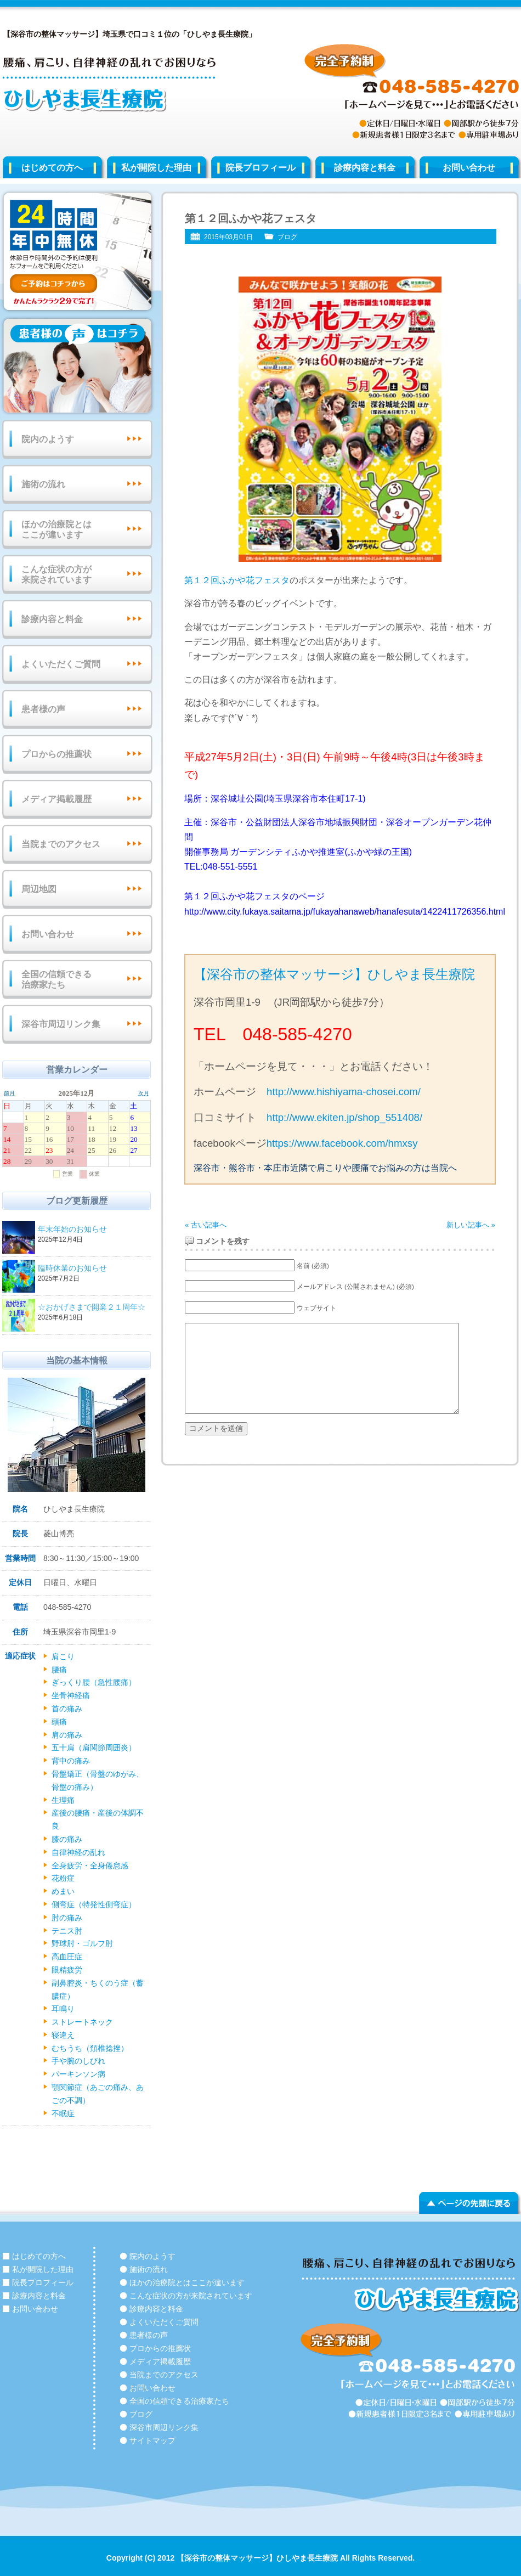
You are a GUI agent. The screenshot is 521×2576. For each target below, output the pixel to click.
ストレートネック (82, 2021)
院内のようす (47, 439)
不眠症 (63, 2113)
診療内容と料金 (364, 167)
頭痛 (59, 1721)
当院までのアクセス (60, 844)
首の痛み (67, 1708)
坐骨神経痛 (71, 1695)
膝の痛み (67, 1839)
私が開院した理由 (156, 167)
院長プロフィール (260, 167)
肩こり (63, 1656)
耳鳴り (63, 2008)
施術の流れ (43, 484)
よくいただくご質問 (60, 664)
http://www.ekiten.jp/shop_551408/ (344, 1117)
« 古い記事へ (205, 1225)
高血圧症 (67, 1956)
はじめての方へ (52, 167)
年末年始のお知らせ (93, 1230)
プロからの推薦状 (56, 754)
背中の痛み (71, 1760)
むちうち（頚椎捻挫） (90, 2048)
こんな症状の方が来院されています (56, 574)
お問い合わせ (47, 934)
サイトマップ (152, 2440)
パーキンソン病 (78, 2074)
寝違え (63, 2035)
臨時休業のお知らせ (93, 1269)
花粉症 (63, 1878)
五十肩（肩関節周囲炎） (94, 1747)
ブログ (287, 237)
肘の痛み (67, 1917)
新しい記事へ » (470, 1225)
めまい (63, 1891)
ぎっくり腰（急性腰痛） (94, 1682)
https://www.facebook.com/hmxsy (342, 1143)
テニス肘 (67, 1930)
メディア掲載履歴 (56, 799)
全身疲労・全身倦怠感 (90, 1865)
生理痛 (63, 1800)
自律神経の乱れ (78, 1852)
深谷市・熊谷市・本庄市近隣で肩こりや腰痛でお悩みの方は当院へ (325, 1168)
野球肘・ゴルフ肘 (82, 1943)
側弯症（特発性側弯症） (94, 1904)
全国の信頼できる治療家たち (56, 979)
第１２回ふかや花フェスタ (237, 580)
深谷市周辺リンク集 (60, 1024)
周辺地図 (38, 889)
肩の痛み (67, 1735)
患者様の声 (43, 709)
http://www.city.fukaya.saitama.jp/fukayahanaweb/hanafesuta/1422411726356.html (344, 911)
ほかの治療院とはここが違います (56, 529)
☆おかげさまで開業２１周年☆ (93, 1308)
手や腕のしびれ (78, 2060)
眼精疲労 (67, 1969)
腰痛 (59, 1669)
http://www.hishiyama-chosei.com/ (344, 1091)
